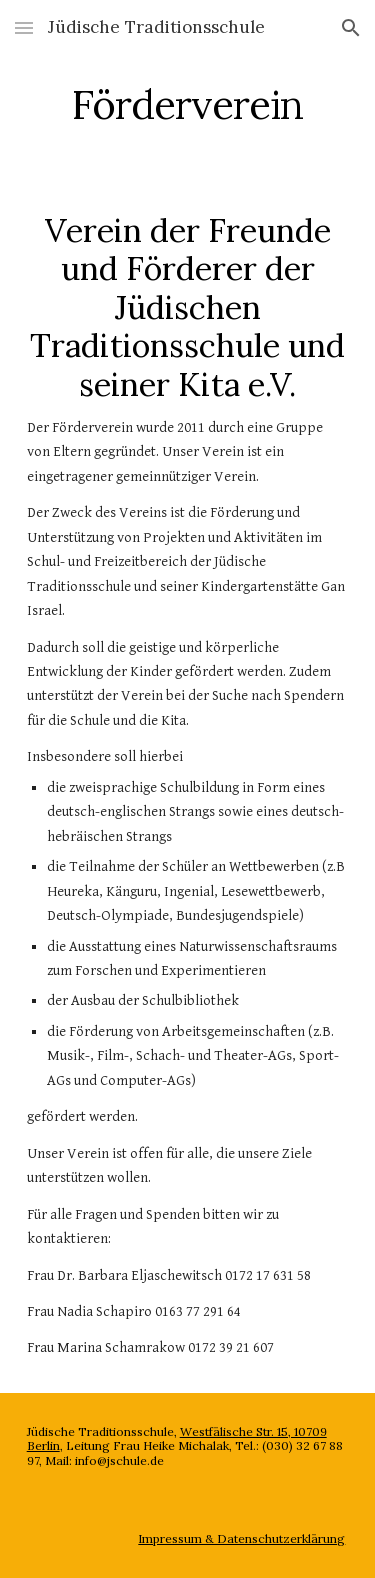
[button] (24, 27)
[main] (188, 105)
